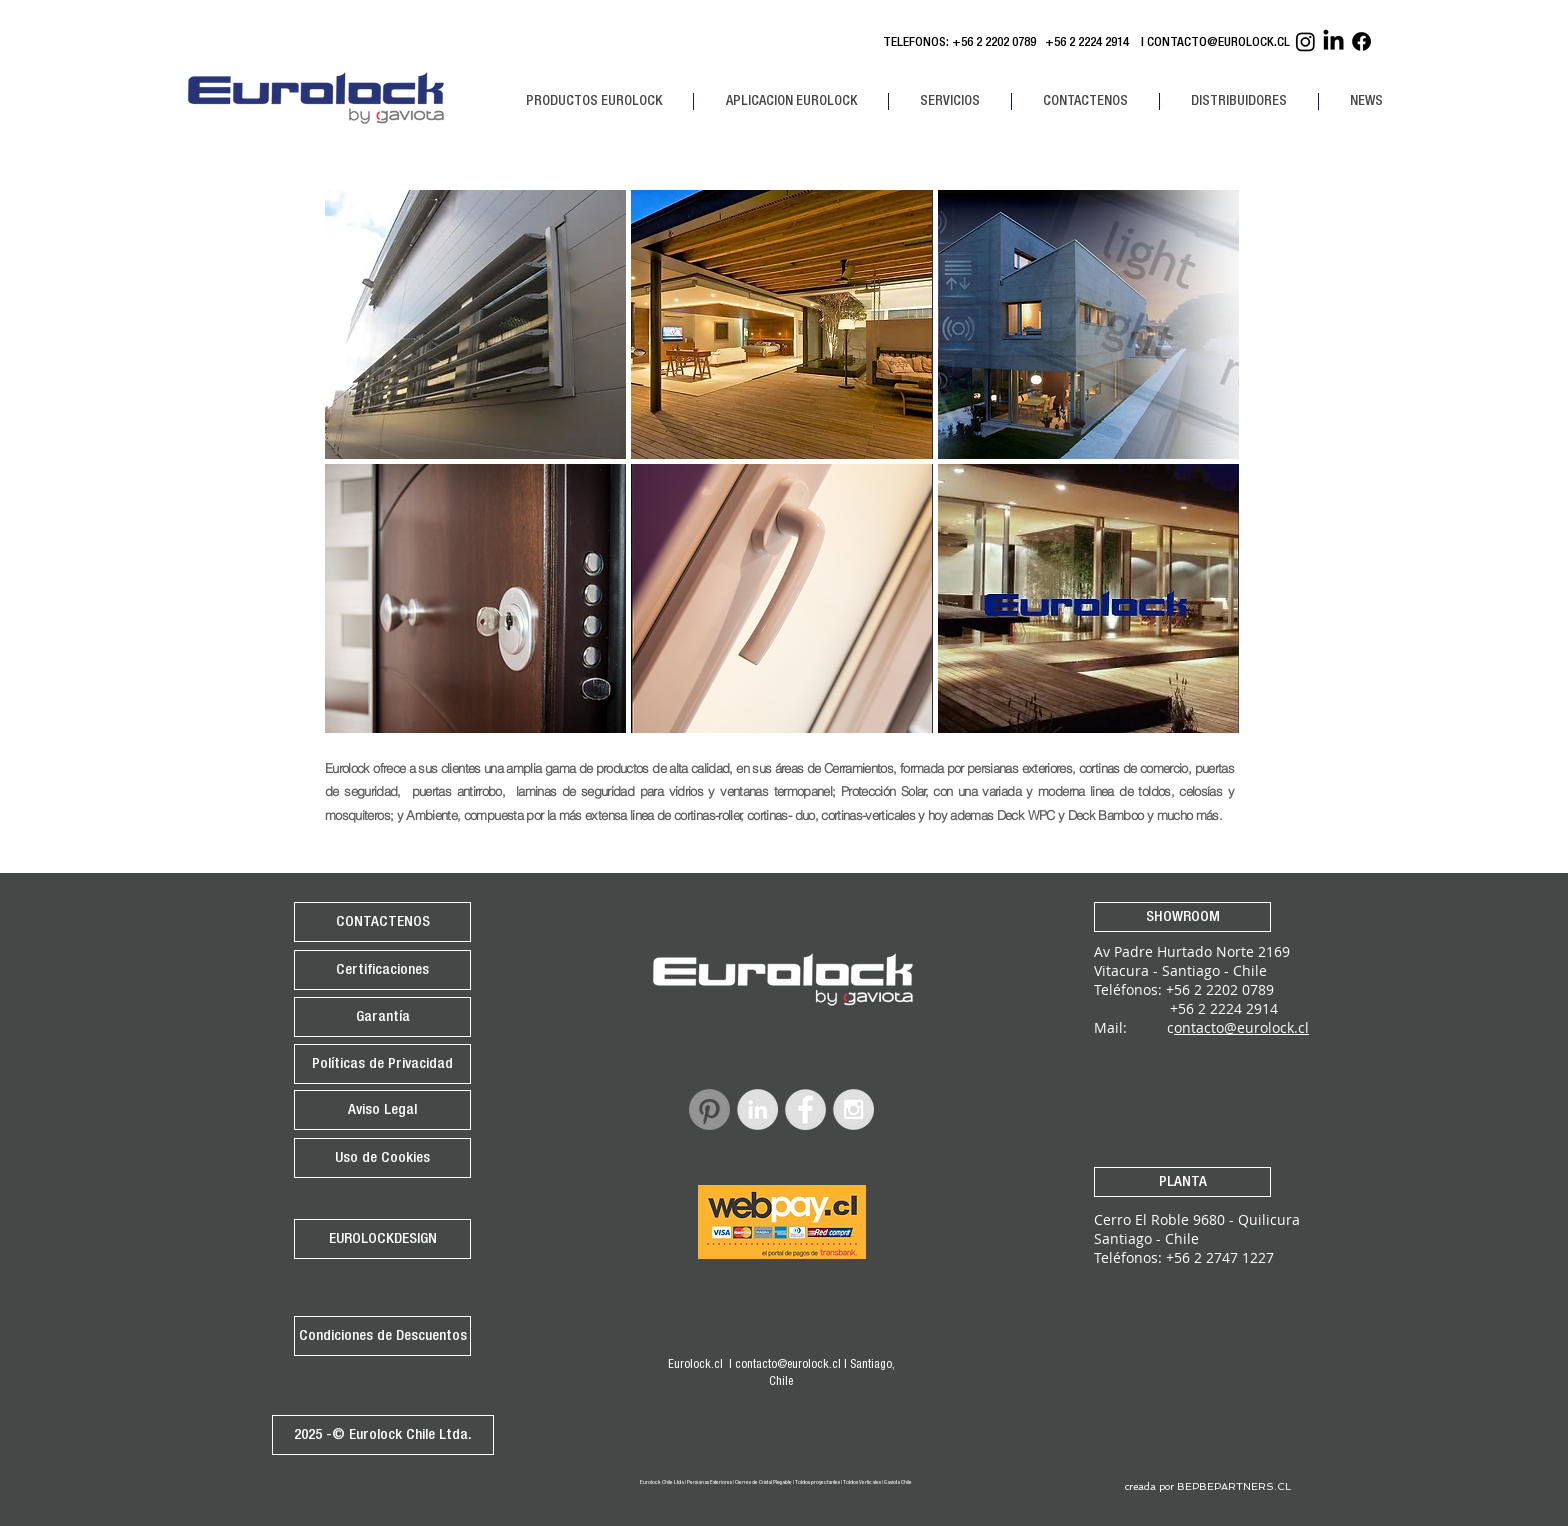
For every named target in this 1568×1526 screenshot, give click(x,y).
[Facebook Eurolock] (1361, 41)
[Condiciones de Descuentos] (382, 1336)
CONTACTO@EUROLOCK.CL (1218, 43)
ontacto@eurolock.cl (1241, 1027)
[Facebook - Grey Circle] (805, 1109)
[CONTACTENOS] (382, 922)
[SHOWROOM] (1182, 917)
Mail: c (1134, 1027)
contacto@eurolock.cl (788, 1365)
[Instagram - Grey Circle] (853, 1109)
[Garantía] (382, 1017)
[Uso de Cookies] (382, 1158)
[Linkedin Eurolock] (1333, 41)
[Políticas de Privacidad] (382, 1064)
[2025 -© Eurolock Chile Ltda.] (383, 1435)
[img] (1088, 598)
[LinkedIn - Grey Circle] (757, 1109)
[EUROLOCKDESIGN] (382, 1239)
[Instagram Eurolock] (1305, 41)
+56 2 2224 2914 (1090, 43)
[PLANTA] (1182, 1182)
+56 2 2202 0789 (994, 43)
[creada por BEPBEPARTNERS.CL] (1207, 1487)
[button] (593, 101)
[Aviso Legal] (382, 1110)
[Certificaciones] (382, 970)
